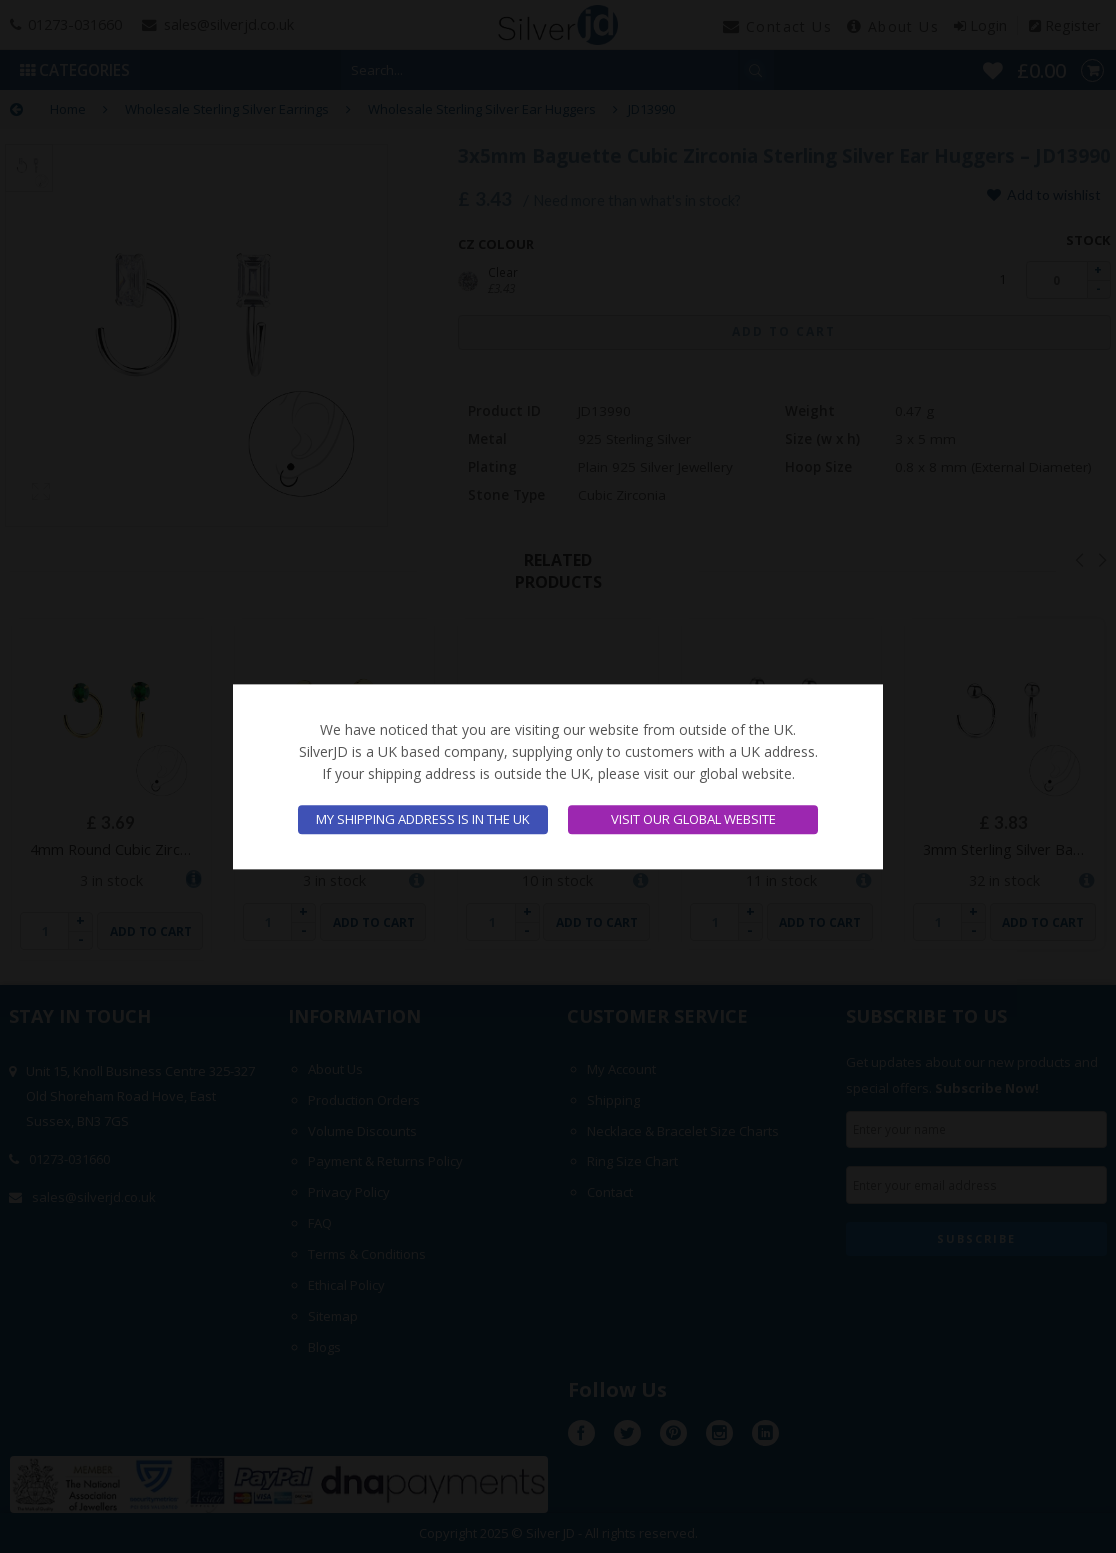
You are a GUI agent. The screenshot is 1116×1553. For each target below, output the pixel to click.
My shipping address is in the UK (423, 819)
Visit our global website (693, 819)
